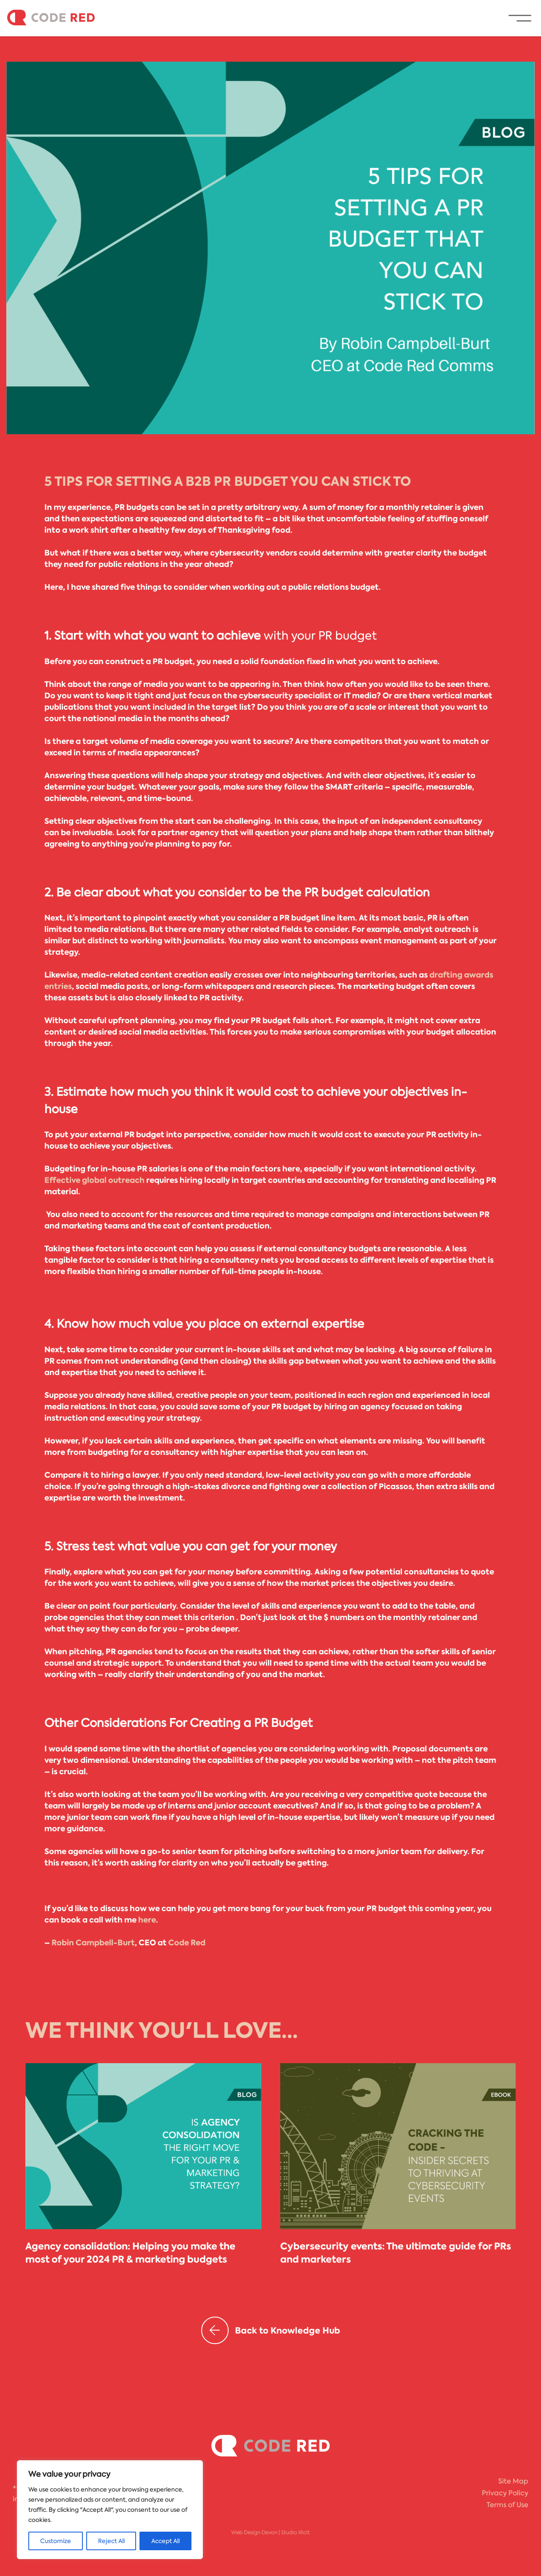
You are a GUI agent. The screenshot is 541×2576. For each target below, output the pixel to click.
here (147, 1919)
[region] (110, 2509)
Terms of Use (507, 2504)
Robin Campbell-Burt (93, 1942)
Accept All (165, 2541)
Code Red (186, 1942)
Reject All (111, 2541)
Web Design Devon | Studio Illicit (270, 2532)
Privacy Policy (505, 2493)
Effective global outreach (94, 1180)
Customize (55, 2541)
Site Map (513, 2481)
